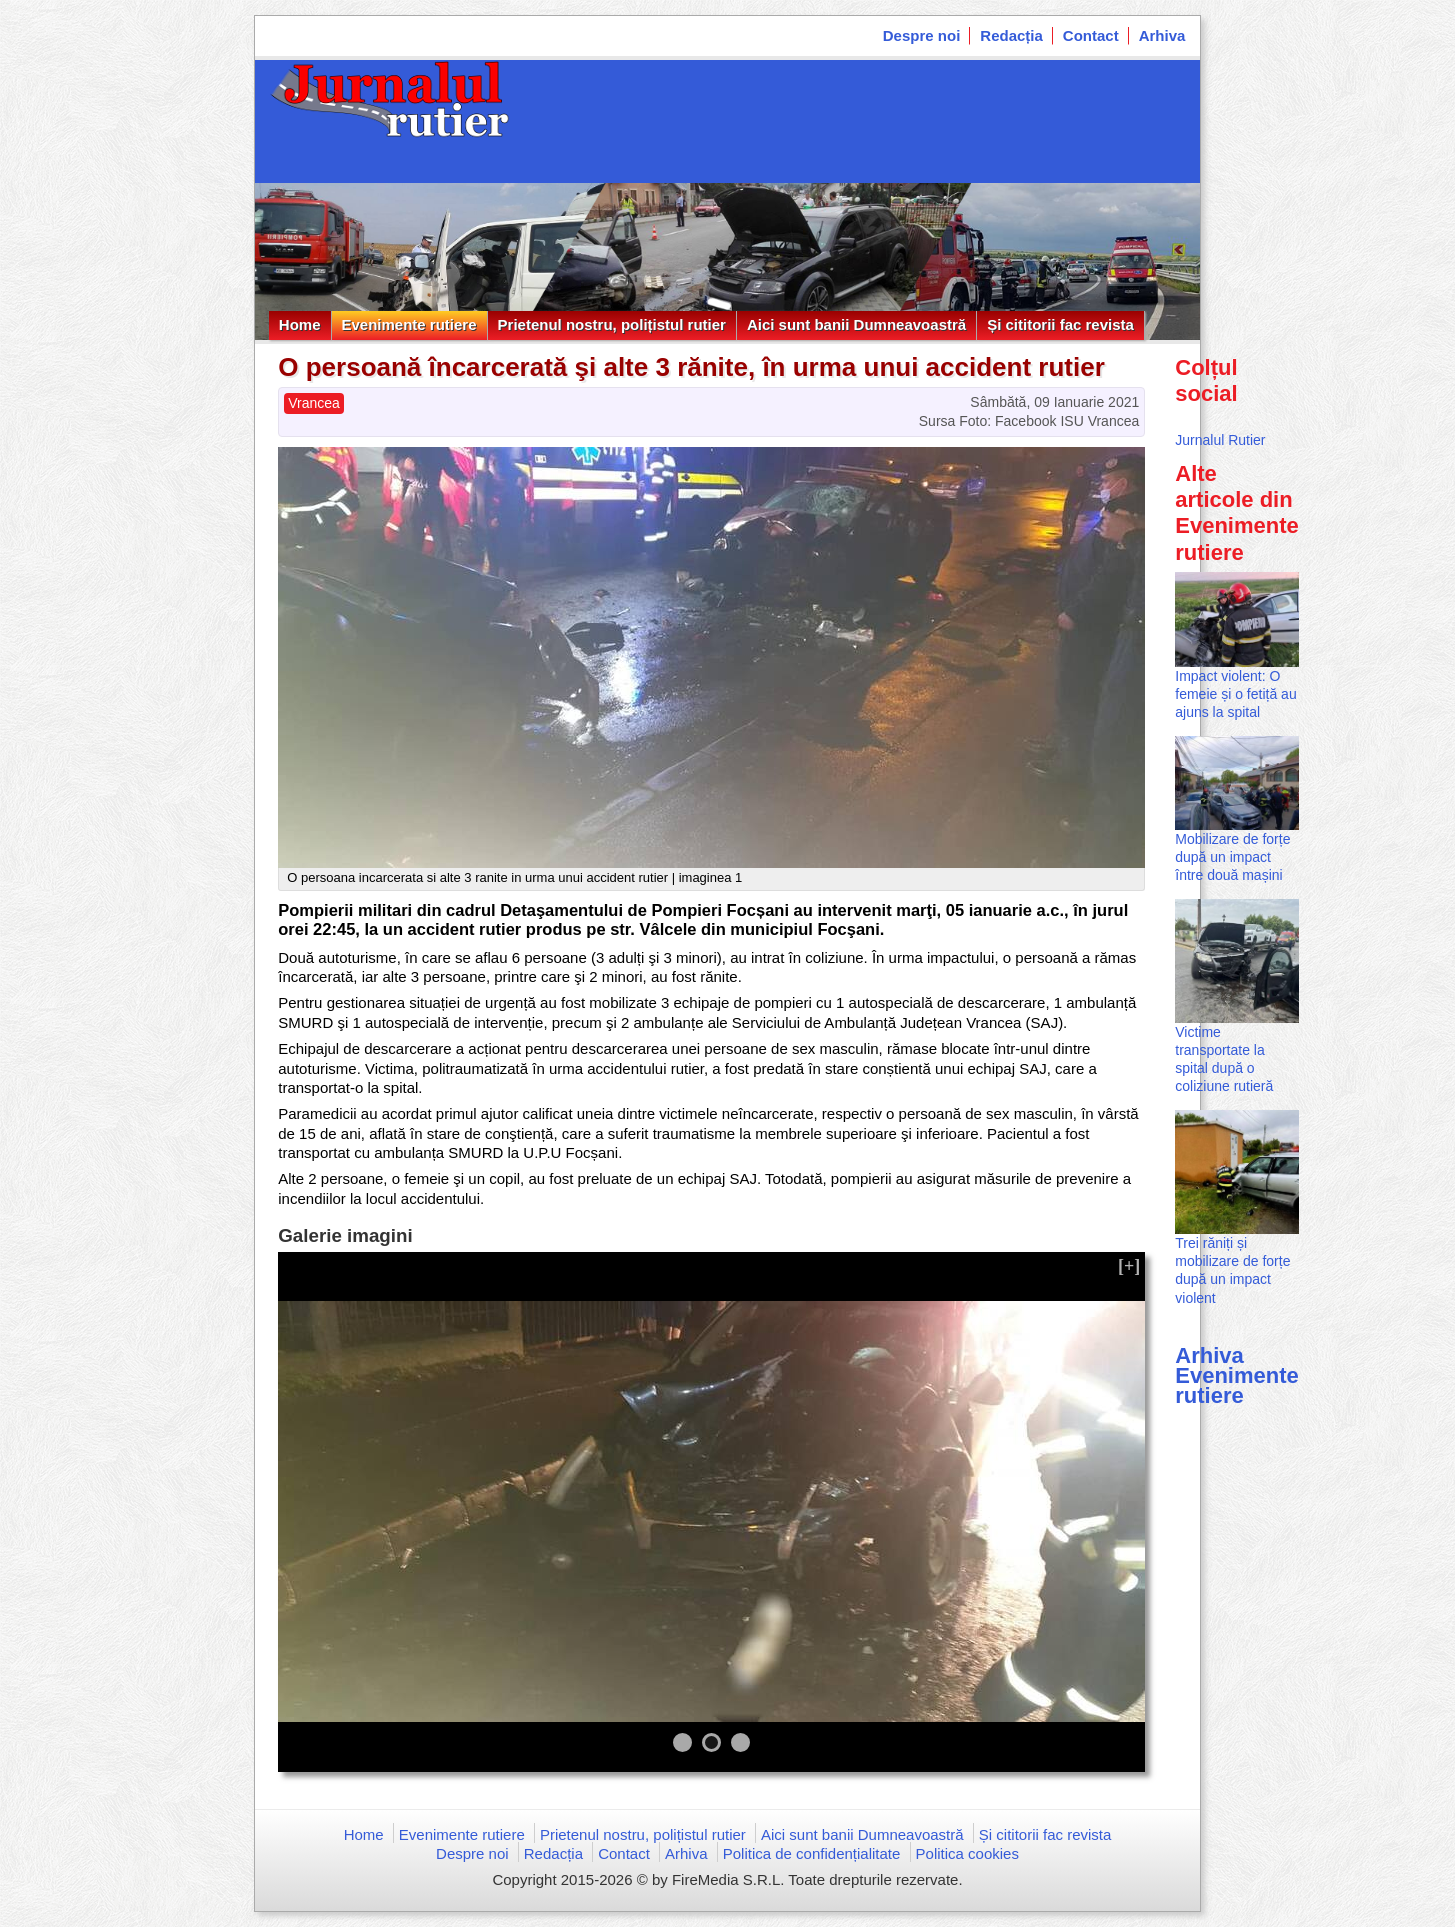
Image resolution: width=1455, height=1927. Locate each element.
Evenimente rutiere (409, 324)
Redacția (1011, 35)
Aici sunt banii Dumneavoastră (856, 324)
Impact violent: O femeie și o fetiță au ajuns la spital (1235, 694)
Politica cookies (967, 1853)
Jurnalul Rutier (1220, 440)
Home (300, 324)
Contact (1091, 35)
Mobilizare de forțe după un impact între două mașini (1232, 857)
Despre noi (922, 35)
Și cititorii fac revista (1060, 324)
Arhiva (1162, 35)
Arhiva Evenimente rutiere (1237, 1375)
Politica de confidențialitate (812, 1853)
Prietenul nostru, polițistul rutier (612, 324)
